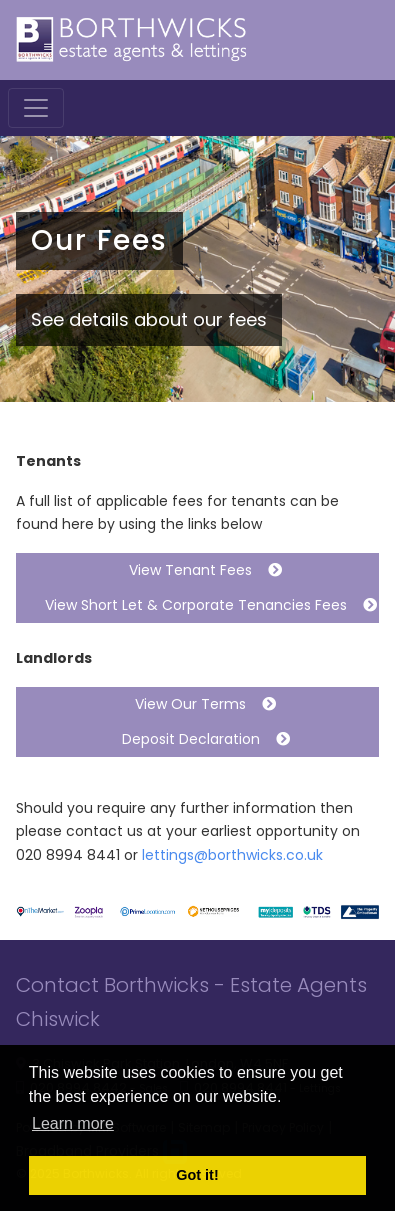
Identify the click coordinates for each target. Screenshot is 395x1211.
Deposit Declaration (198, 739)
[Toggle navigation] (36, 108)
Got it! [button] (197, 1175)
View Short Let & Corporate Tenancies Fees (203, 605)
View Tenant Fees (197, 570)
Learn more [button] (73, 1123)
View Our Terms (197, 704)
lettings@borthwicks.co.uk (232, 855)
